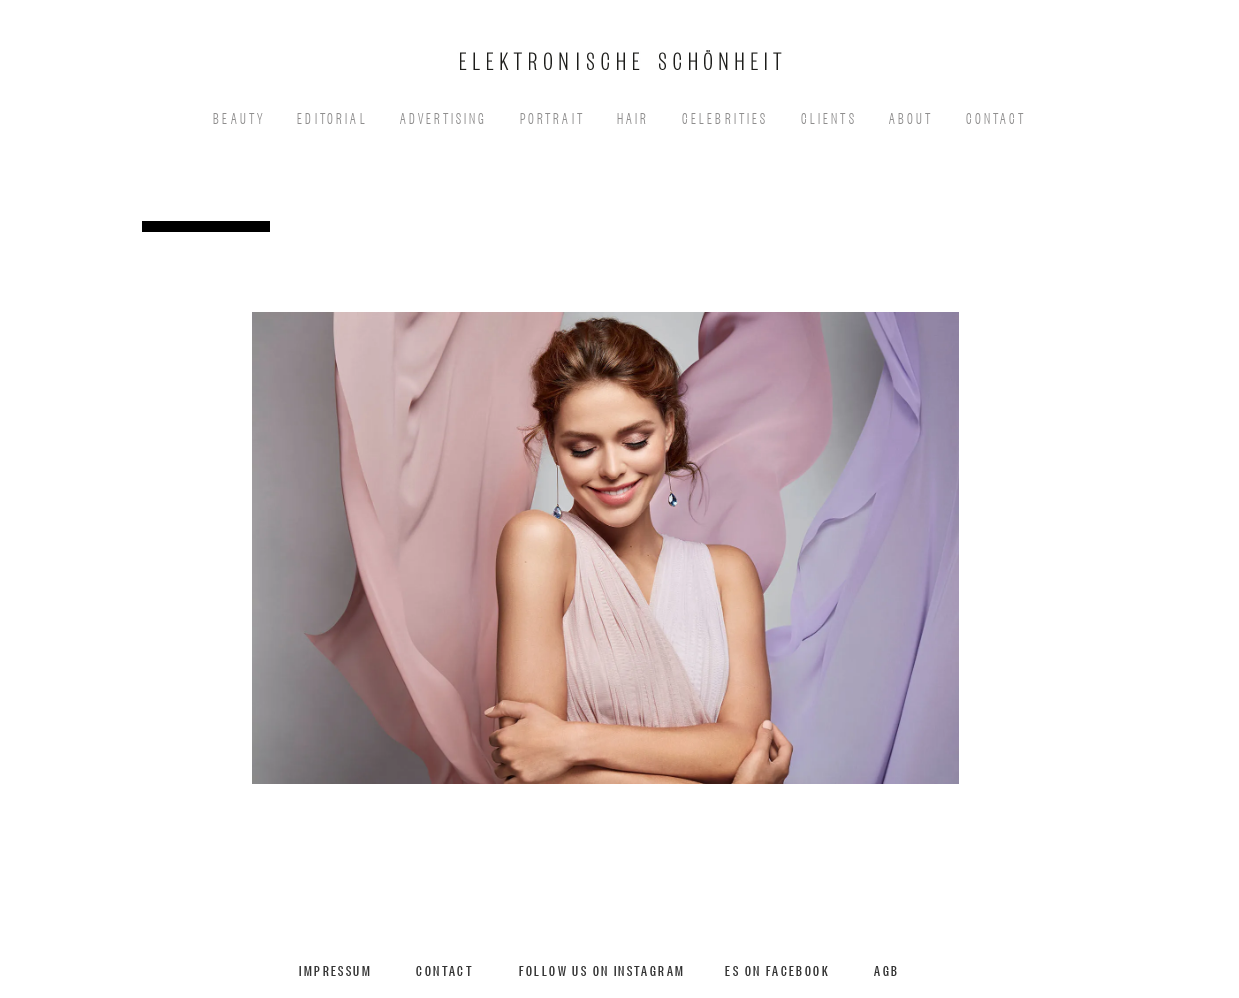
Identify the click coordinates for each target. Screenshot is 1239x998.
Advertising (444, 116)
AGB (886, 969)
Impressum (335, 969)
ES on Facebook (777, 969)
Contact (996, 116)
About (911, 116)
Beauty (239, 116)
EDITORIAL (332, 116)
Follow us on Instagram (602, 969)
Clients (829, 116)
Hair (633, 116)
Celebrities (725, 116)
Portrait (552, 116)
